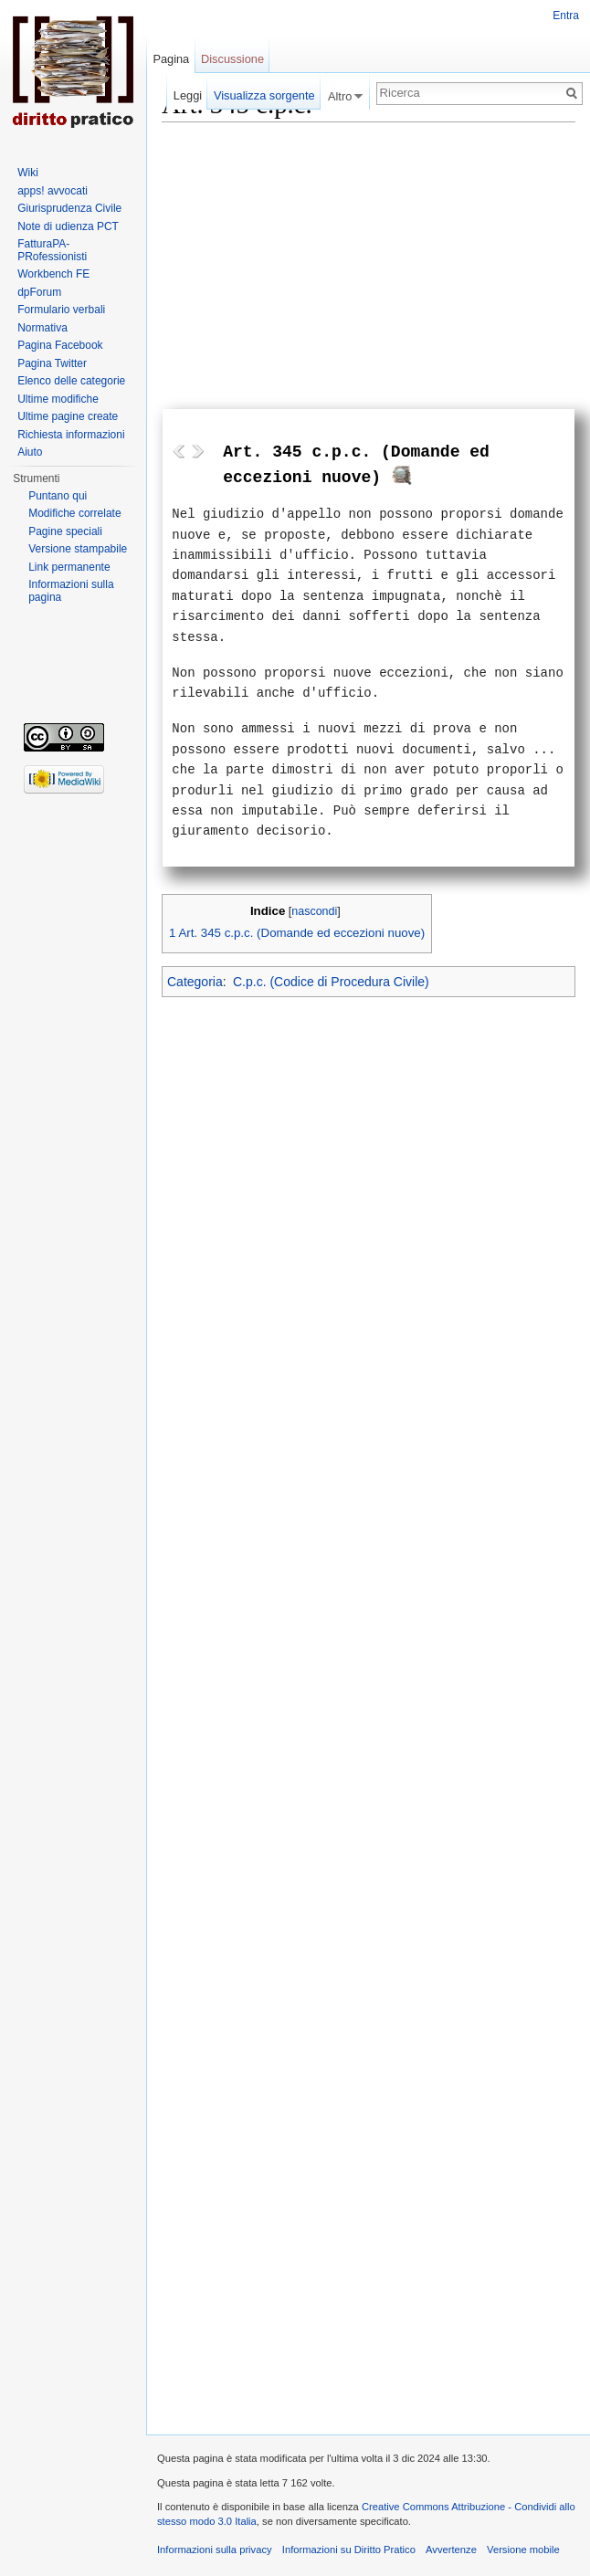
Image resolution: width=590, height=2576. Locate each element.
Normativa (42, 327)
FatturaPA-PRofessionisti (52, 250)
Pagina (171, 59)
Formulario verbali (61, 309)
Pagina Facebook (59, 345)
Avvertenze (451, 2549)
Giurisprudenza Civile (69, 208)
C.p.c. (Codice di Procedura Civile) (331, 981)
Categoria (195, 981)
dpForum (39, 292)
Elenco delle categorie (71, 380)
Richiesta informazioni (70, 434)
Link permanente (69, 567)
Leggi (188, 95)
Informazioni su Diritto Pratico (349, 2549)
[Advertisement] (368, 257)
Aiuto (29, 452)
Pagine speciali (65, 531)
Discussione (232, 59)
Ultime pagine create (67, 416)
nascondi (314, 911)
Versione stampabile (77, 548)
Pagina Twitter (52, 363)
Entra (566, 15)
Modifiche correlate (74, 513)
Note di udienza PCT (68, 226)
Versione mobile (523, 2549)
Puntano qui (57, 495)
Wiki (27, 172)
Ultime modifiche (58, 399)
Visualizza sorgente (264, 95)
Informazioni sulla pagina (70, 591)
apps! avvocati (52, 190)
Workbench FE (53, 274)
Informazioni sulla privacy (214, 2549)
